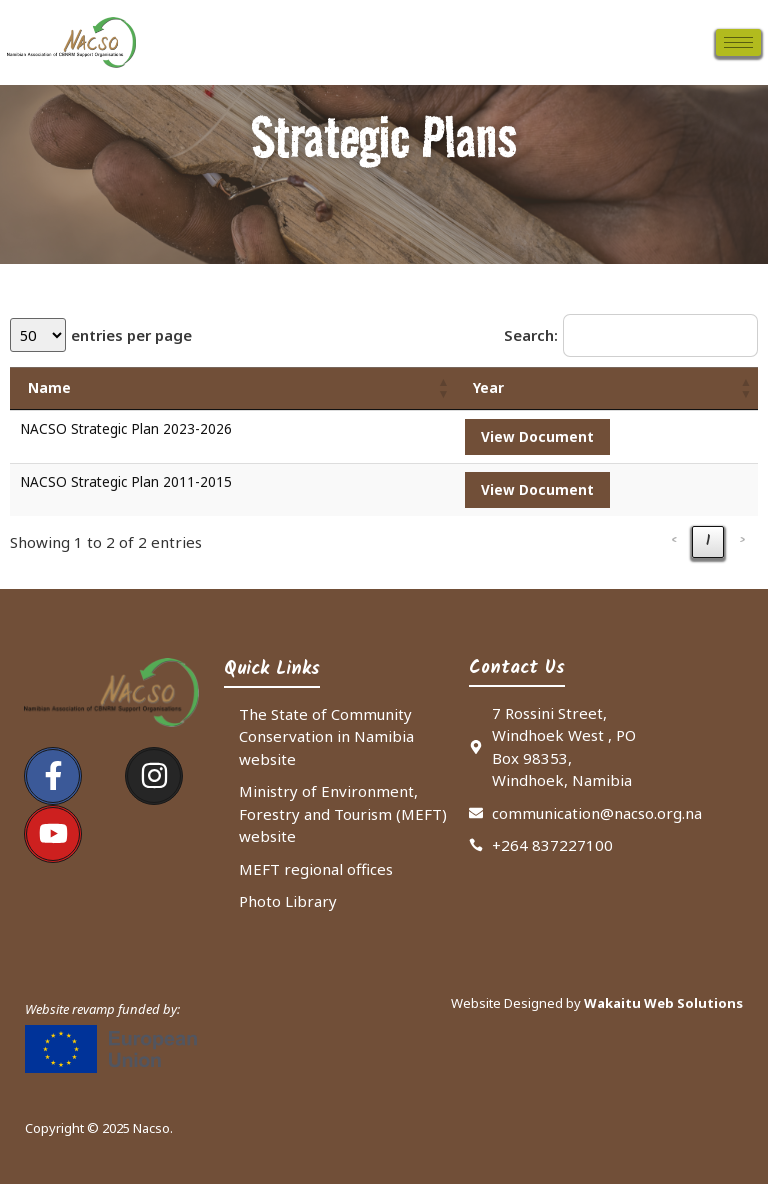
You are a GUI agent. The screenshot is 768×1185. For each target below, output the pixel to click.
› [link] (742, 543)
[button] (443, 389)
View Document (537, 437)
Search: (530, 335)
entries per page (134, 335)
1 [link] (708, 543)
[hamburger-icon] (738, 42)
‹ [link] (674, 543)
